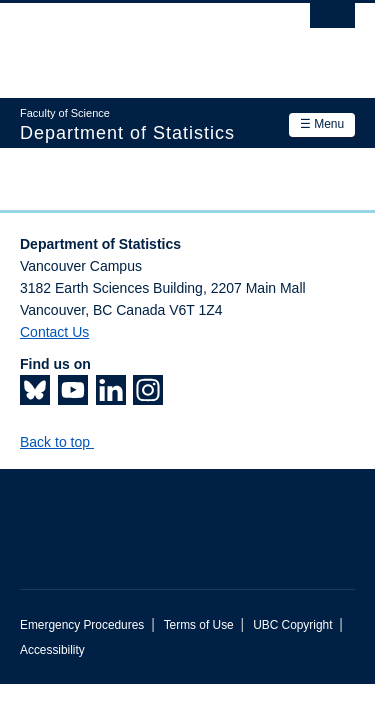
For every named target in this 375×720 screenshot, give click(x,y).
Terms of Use (199, 625)
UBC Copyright (292, 625)
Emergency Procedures (82, 625)
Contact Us (54, 332)
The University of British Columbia (137, 41)
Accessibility (52, 650)
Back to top (64, 442)
